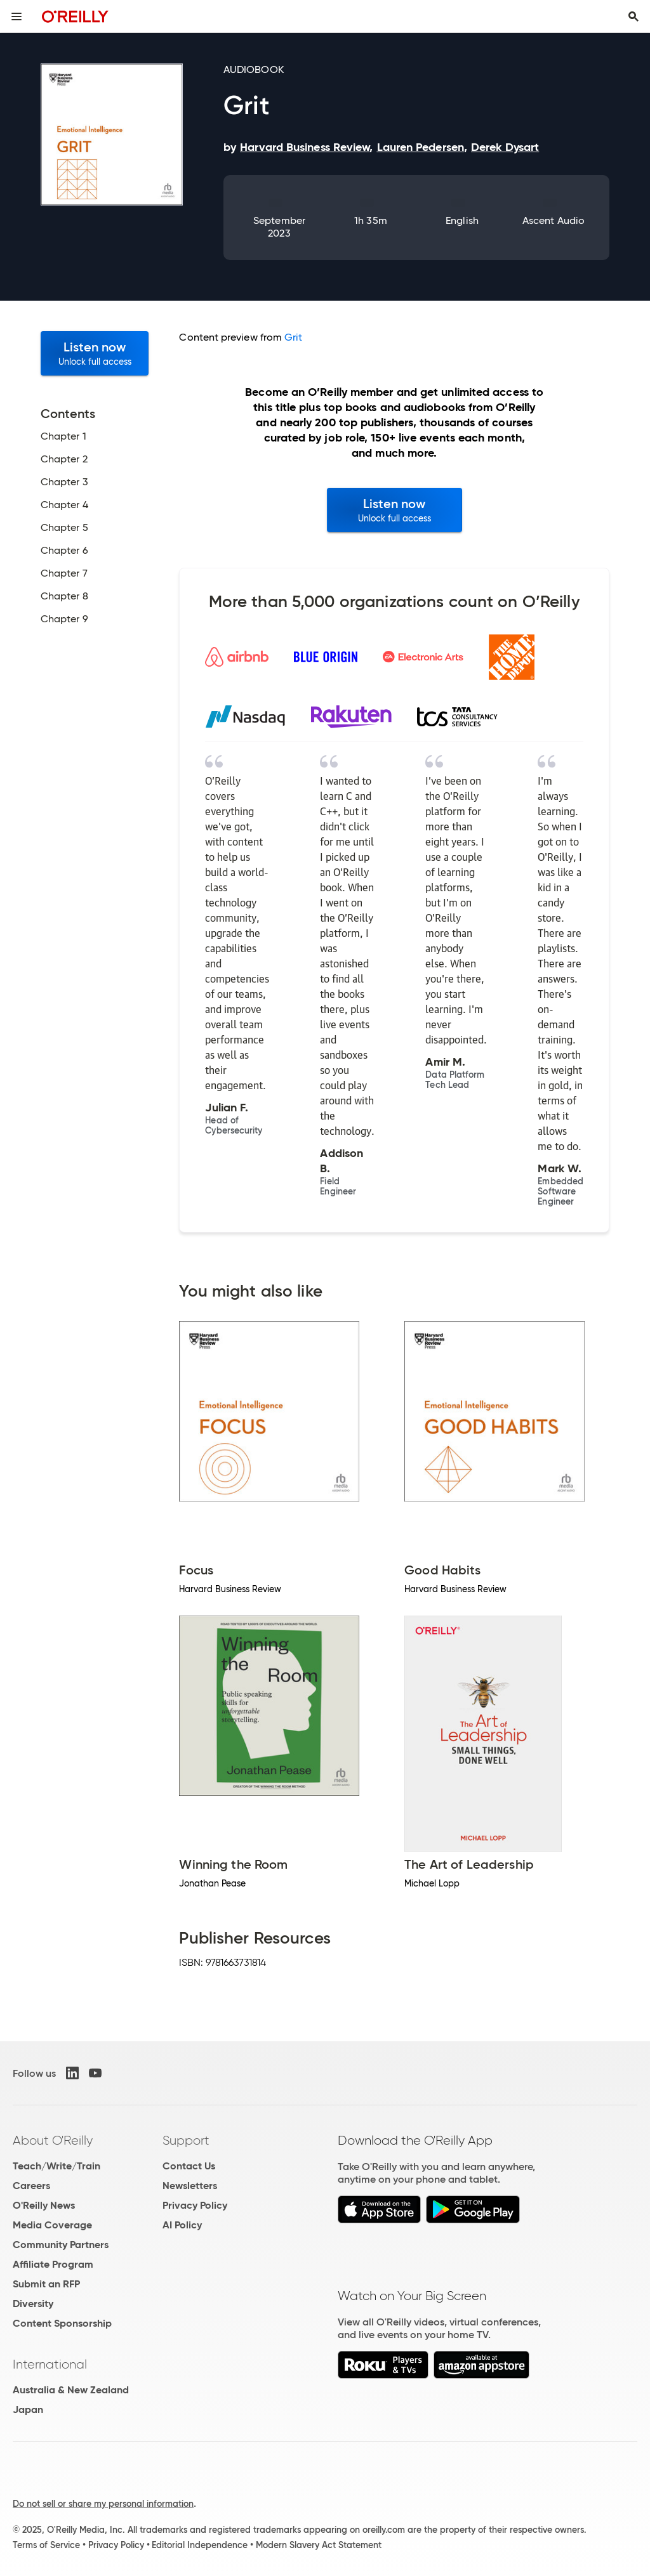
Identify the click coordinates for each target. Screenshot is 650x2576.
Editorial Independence (200, 2545)
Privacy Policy (194, 2205)
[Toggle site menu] (16, 16)
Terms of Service (46, 2545)
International (50, 2364)
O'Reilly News (44, 2205)
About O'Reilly (53, 2140)
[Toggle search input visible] (633, 16)
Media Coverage (52, 2225)
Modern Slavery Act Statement (318, 2545)
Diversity (33, 2303)
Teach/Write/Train (56, 2166)
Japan (28, 2409)
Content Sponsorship (62, 2323)
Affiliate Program (53, 2264)
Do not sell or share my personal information (103, 2503)
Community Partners (61, 2244)
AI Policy (182, 2225)
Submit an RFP (46, 2284)
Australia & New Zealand (71, 2389)
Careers (31, 2185)
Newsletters (189, 2185)
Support (185, 2140)
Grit (293, 337)
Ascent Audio (553, 220)
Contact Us (188, 2166)
